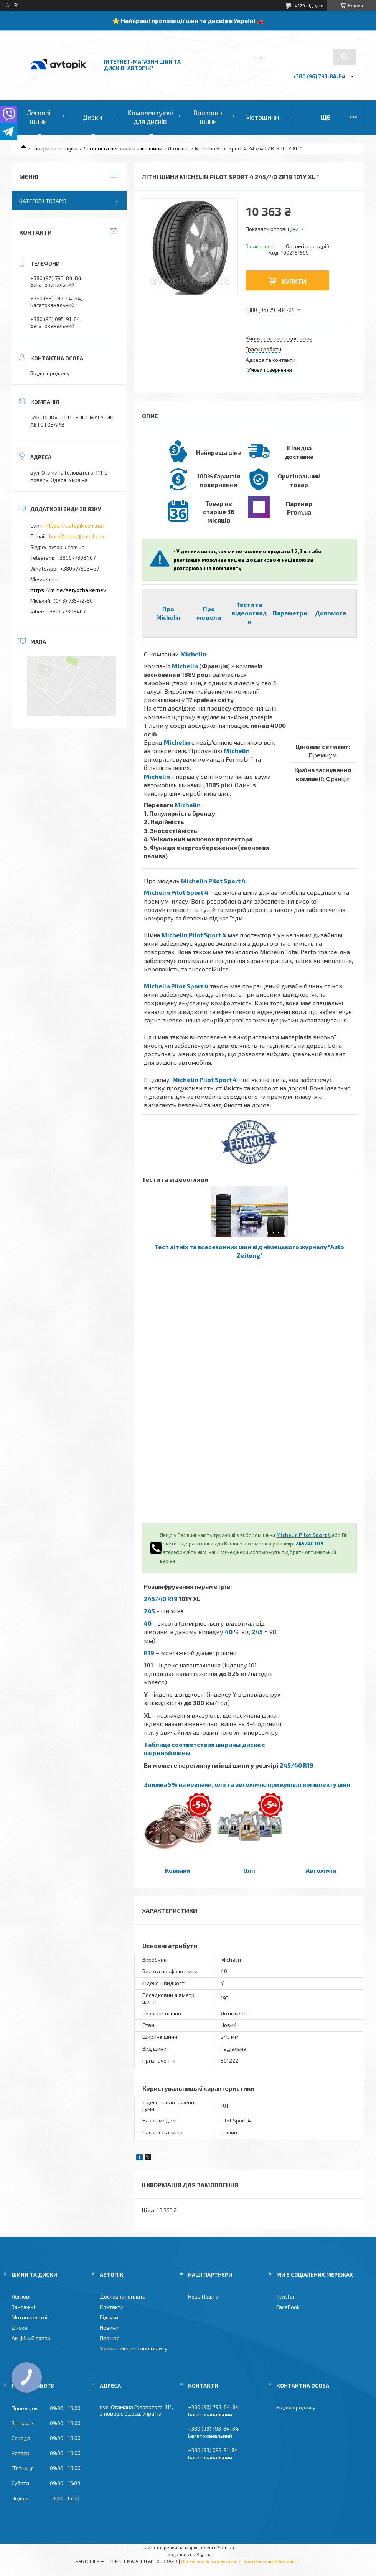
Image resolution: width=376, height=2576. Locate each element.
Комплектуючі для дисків (150, 117)
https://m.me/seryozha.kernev (68, 590)
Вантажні (23, 2307)
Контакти (112, 2307)
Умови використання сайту (133, 2348)
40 (148, 1623)
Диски (92, 117)
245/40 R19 (309, 1543)
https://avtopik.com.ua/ (75, 525)
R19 (149, 1652)
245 (149, 1611)
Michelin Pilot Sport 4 (213, 880)
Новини (109, 2327)
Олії (249, 1870)
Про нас (109, 2338)
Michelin (193, 654)
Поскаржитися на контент (209, 2561)
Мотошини (262, 117)
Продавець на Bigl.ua (188, 2554)
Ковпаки (177, 1870)
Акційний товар (31, 2338)
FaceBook (288, 2307)
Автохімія (321, 1870)
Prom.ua (225, 2547)
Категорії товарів (42, 201)
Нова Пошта (203, 2296)
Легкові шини (38, 117)
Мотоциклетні (29, 2317)
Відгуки (109, 2317)
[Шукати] (344, 57)
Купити (294, 281)
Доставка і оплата (123, 2296)
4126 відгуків (309, 5)
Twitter (285, 2296)
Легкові (21, 2296)
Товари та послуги (54, 148)
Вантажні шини (208, 117)
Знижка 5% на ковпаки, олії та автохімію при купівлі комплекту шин (247, 1784)
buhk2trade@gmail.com (77, 536)
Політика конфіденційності (271, 2561)
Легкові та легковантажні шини (122, 148)
